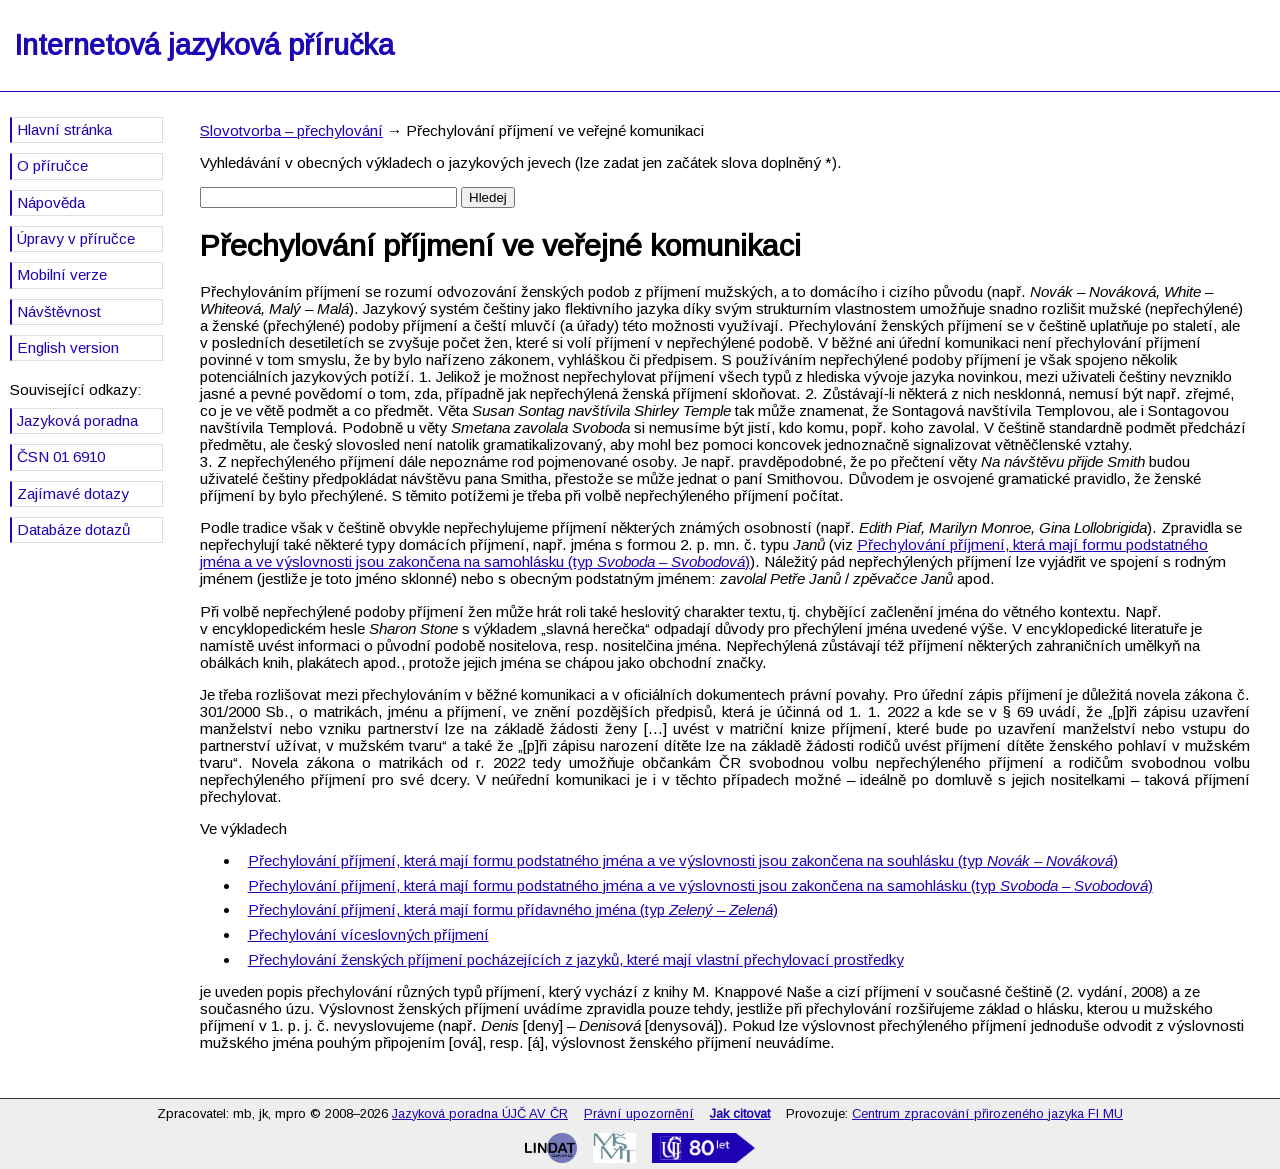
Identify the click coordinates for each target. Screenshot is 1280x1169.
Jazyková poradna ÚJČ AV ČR (480, 1113)
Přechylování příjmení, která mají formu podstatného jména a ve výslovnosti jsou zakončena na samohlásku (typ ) (704, 553)
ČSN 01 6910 (61, 456)
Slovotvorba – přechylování (291, 130)
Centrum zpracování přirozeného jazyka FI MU (987, 1113)
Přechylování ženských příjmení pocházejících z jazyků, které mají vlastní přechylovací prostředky (576, 959)
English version (68, 347)
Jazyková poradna (77, 420)
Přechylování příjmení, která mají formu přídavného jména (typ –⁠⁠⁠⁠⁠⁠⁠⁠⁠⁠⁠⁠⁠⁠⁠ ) (513, 909)
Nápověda (51, 202)
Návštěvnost (59, 311)
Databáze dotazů (73, 529)
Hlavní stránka (64, 129)
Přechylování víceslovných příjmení (368, 934)
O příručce (52, 165)
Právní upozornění (639, 1113)
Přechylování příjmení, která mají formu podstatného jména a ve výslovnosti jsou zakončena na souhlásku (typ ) (683, 860)
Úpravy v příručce (76, 238)
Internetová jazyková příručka (204, 45)
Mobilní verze (62, 274)
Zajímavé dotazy (73, 493)
